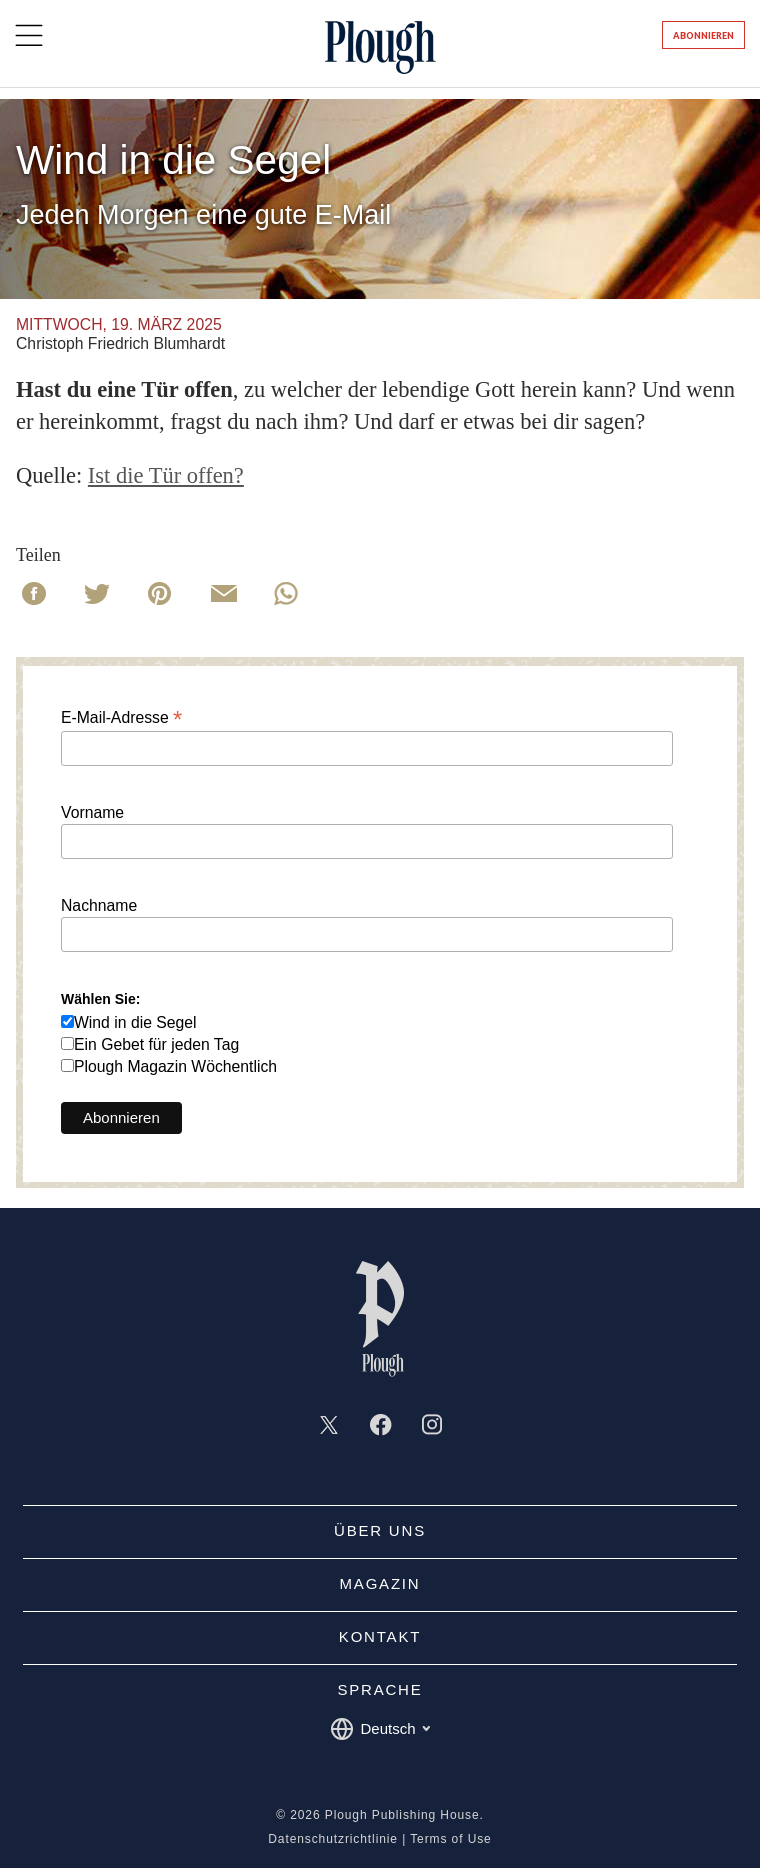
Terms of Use (450, 1839)
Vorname (92, 813)
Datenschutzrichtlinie (333, 1839)
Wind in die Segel (135, 1022)
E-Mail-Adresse (121, 717)
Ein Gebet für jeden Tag (156, 1044)
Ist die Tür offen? (166, 475)
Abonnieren (703, 35)
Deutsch (379, 1729)
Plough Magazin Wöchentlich (175, 1066)
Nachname (99, 906)
